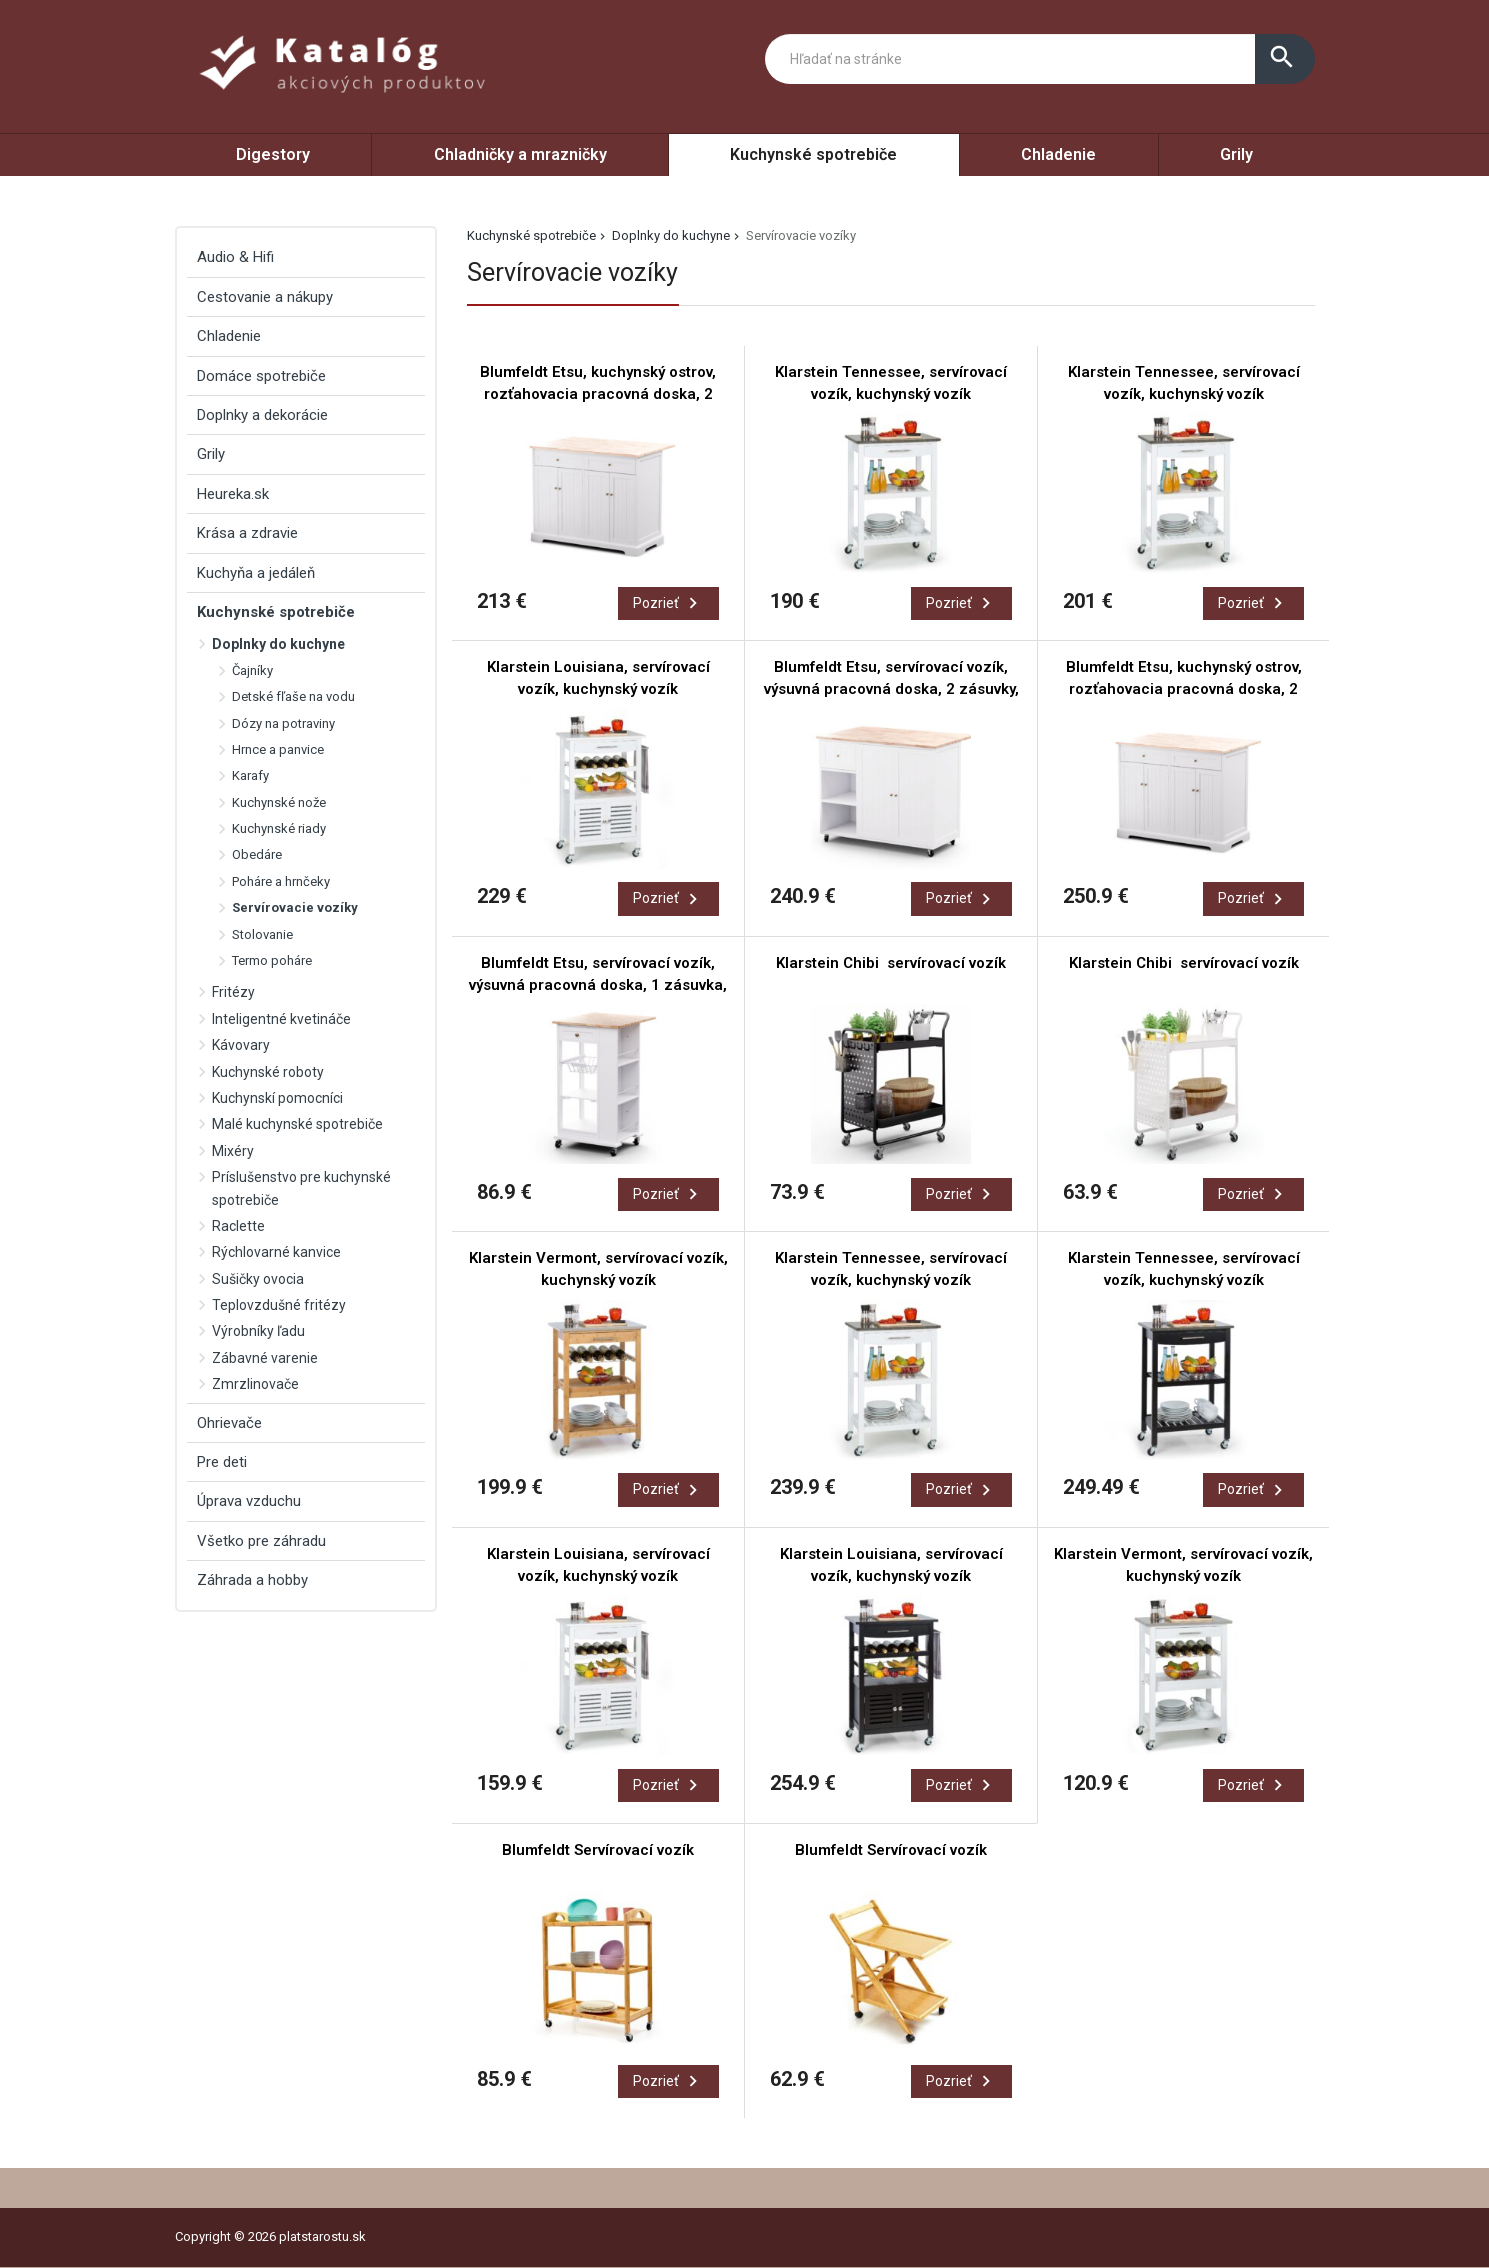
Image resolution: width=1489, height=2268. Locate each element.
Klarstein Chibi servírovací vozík (891, 963)
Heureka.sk (233, 494)
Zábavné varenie (265, 1358)
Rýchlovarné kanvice (276, 1252)
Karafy (250, 775)
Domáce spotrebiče (261, 376)
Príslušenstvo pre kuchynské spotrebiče (301, 1188)
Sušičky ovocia (258, 1279)
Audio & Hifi (235, 257)
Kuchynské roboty (268, 1072)
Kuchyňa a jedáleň (256, 573)
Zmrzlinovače (255, 1384)
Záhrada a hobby (252, 1580)
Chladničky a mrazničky (520, 154)
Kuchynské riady (279, 828)
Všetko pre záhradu (261, 1541)
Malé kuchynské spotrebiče (297, 1124)
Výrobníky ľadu (258, 1331)
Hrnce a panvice (278, 749)
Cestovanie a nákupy (265, 297)
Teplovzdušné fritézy (279, 1305)
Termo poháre (272, 960)
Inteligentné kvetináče (281, 1019)
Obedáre (257, 854)
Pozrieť (668, 603)
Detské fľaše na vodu (293, 696)
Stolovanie (262, 934)
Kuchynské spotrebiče (813, 154)
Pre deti (222, 1462)
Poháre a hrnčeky (281, 881)
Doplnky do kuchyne (671, 235)
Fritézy (233, 992)
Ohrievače (229, 1423)
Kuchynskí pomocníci (277, 1098)
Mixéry (233, 1151)
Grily (1236, 154)
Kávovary (241, 1045)
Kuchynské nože (279, 802)
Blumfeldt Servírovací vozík (598, 1850)
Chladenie (1058, 154)
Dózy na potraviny (283, 723)
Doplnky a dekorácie (262, 415)
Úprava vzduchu (249, 1501)
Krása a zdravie (247, 533)
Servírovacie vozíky (295, 907)
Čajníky (252, 670)
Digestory (273, 154)
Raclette (238, 1226)
